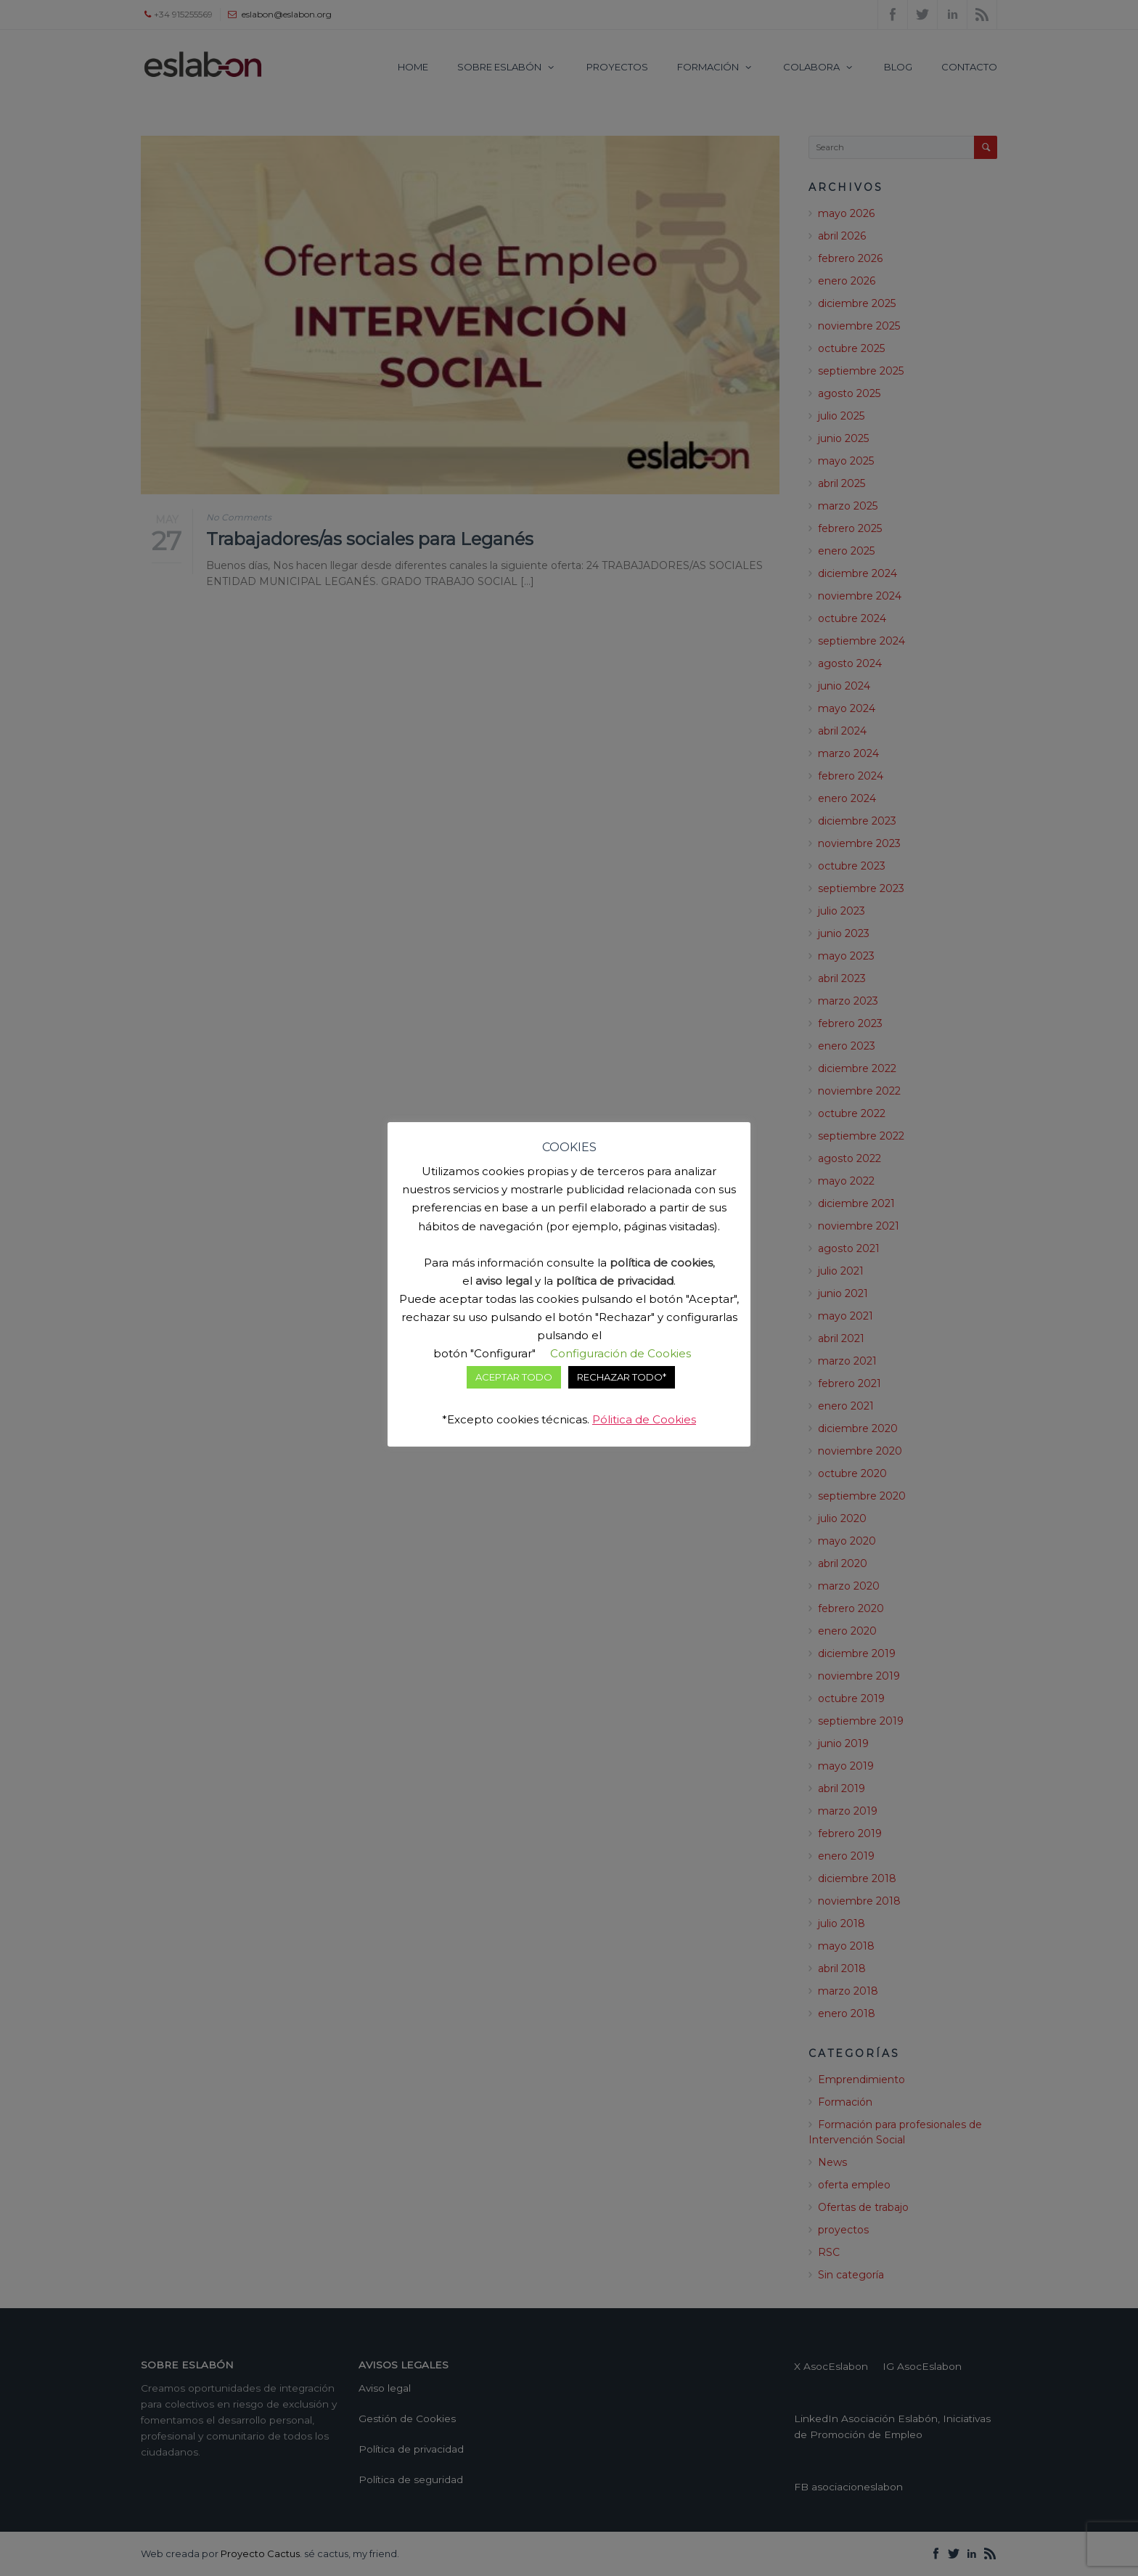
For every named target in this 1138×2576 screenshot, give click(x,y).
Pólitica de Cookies (644, 1419)
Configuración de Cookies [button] (620, 1353)
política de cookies (661, 1262)
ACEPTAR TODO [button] (513, 1377)
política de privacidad (615, 1281)
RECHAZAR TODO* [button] (621, 1377)
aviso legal (503, 1281)
